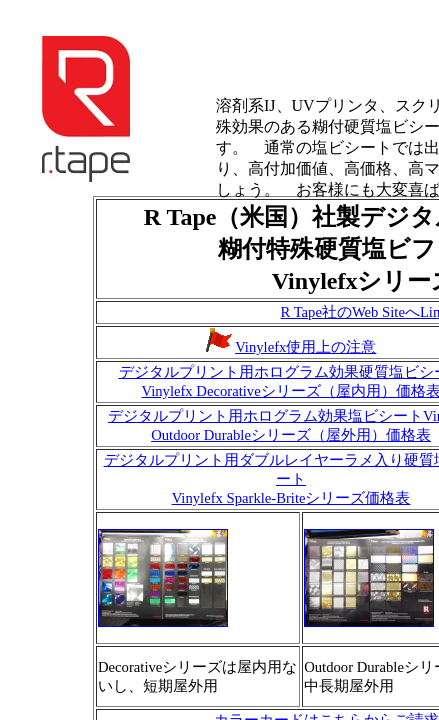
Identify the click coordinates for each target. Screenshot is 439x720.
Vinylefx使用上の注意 (305, 347)
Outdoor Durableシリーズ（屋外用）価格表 (291, 435)
